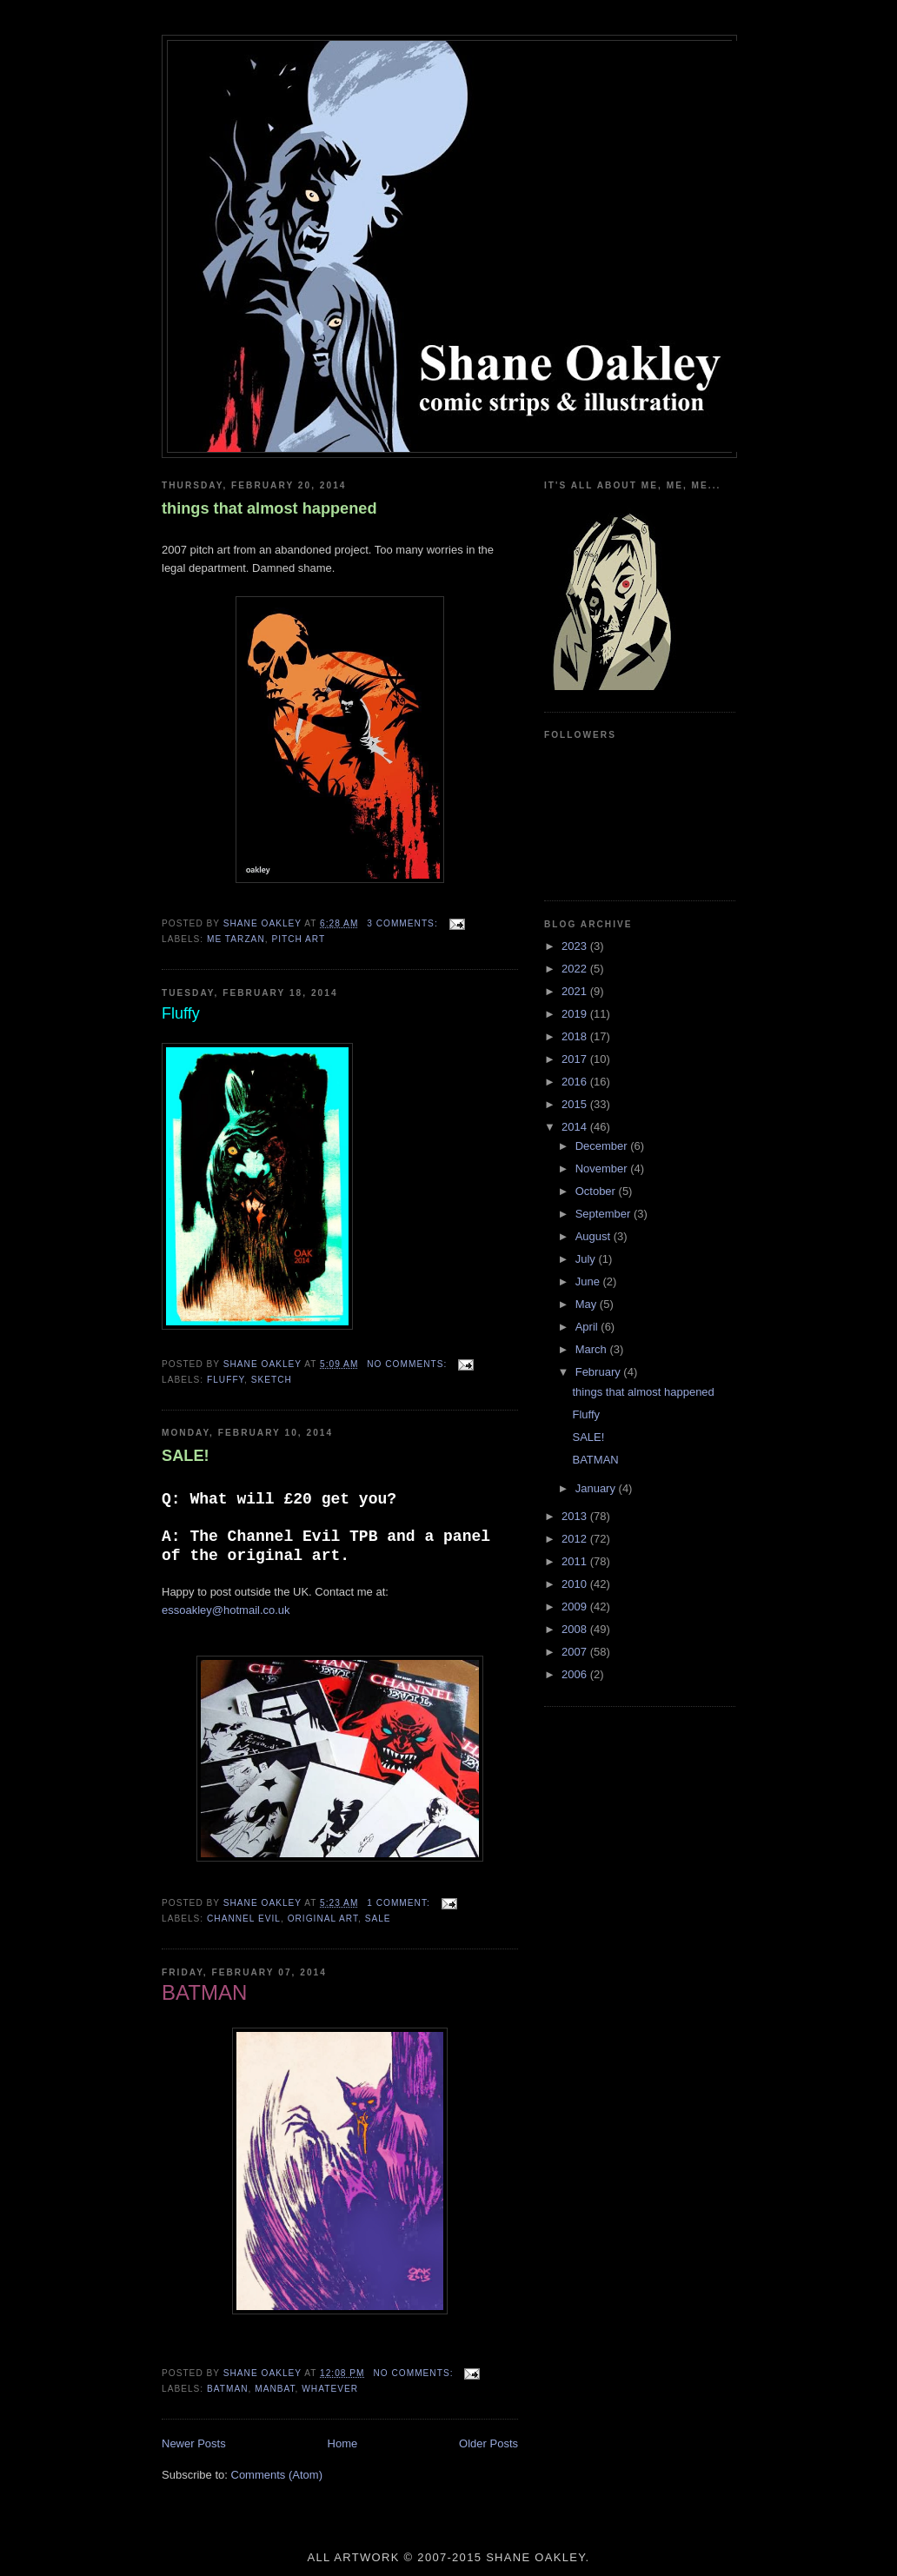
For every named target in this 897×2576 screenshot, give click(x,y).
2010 (575, 1583)
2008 (575, 1629)
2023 (575, 946)
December (603, 1145)
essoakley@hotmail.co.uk (226, 1610)
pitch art (298, 939)
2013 (575, 1516)
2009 (575, 1606)
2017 (575, 1059)
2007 (575, 1651)
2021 (575, 991)
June (589, 1281)
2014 (575, 1126)
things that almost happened (269, 508)
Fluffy (586, 1414)
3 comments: (404, 923)
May (587, 1304)
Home (343, 2443)
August (594, 1236)
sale (378, 1918)
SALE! (185, 1455)
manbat (275, 2388)
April (588, 1326)
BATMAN (595, 1459)
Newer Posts (194, 2443)
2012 (575, 1538)
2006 (575, 1674)
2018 (575, 1036)
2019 (575, 1013)
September (604, 1213)
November (603, 1168)
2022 (575, 968)
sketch (271, 1379)
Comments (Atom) (276, 2474)
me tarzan (236, 939)
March (592, 1349)
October (597, 1191)
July (587, 1258)
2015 (575, 1104)
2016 (575, 1081)
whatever (330, 2388)
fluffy (225, 1379)
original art (323, 1918)
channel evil (244, 1918)
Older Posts (488, 2443)
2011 (575, 1561)
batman (228, 2388)
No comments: (408, 1364)
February (599, 1371)
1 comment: (400, 1903)
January (597, 1488)
